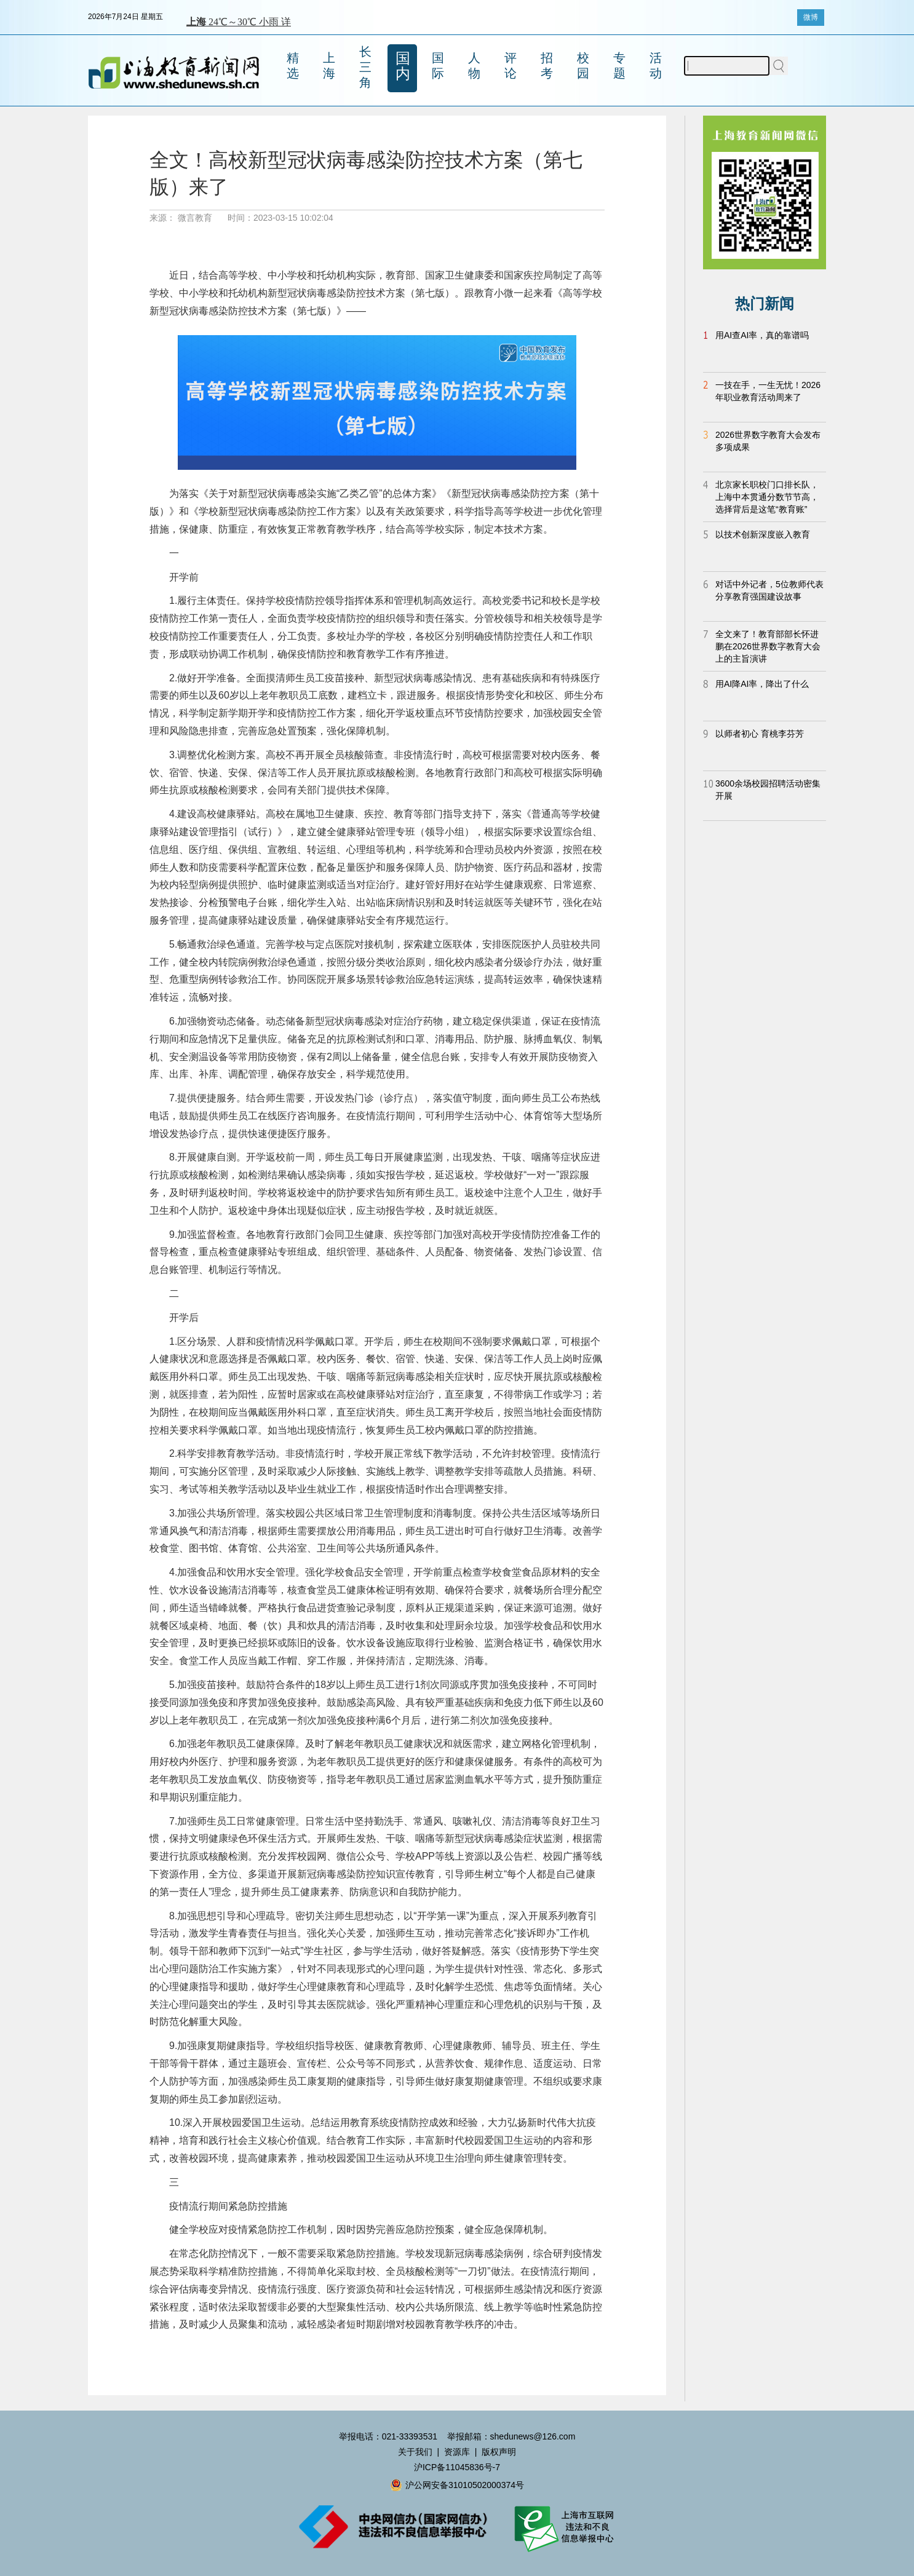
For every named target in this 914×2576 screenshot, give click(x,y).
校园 (583, 65)
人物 (474, 65)
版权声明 (499, 2452)
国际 (438, 65)
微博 (810, 17)
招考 (547, 65)
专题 (619, 65)
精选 (293, 65)
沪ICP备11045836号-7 (457, 2467)
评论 (510, 65)
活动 (656, 65)
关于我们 (415, 2452)
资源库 (457, 2452)
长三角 (365, 67)
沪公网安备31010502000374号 (457, 2485)
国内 (402, 66)
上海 (329, 65)
